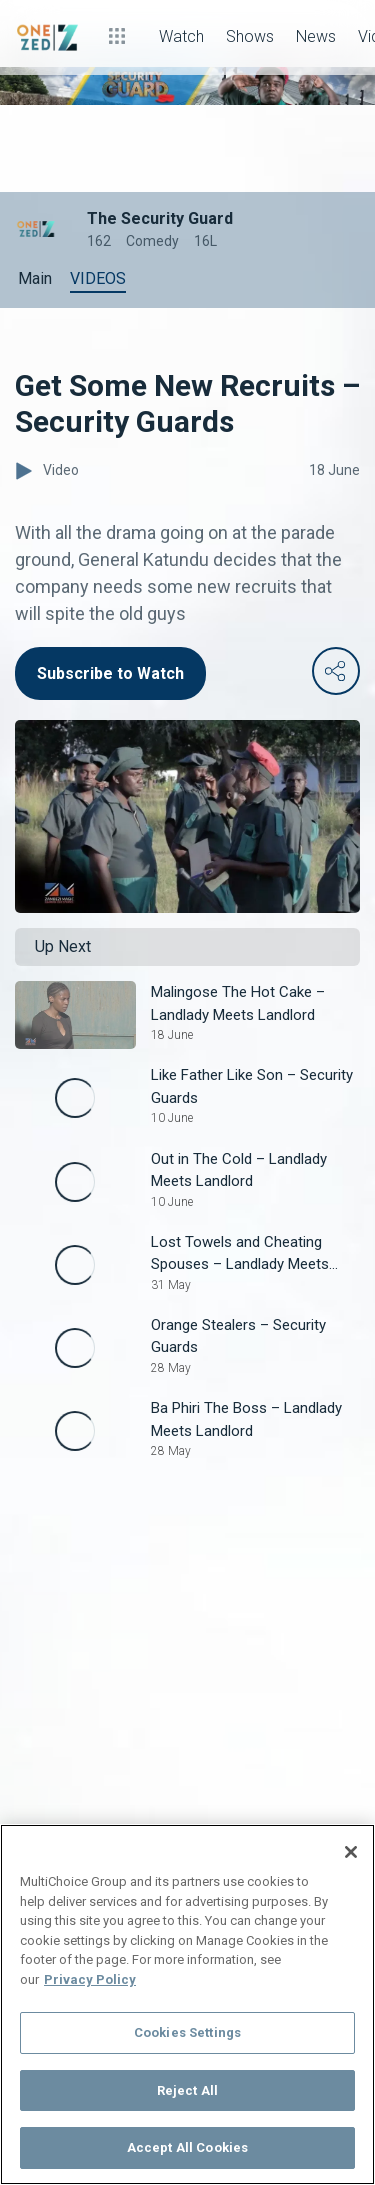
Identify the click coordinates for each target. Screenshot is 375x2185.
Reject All (187, 2090)
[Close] (351, 1852)
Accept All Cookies (187, 2147)
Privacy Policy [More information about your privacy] (90, 1979)
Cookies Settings (187, 2032)
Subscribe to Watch (110, 673)
